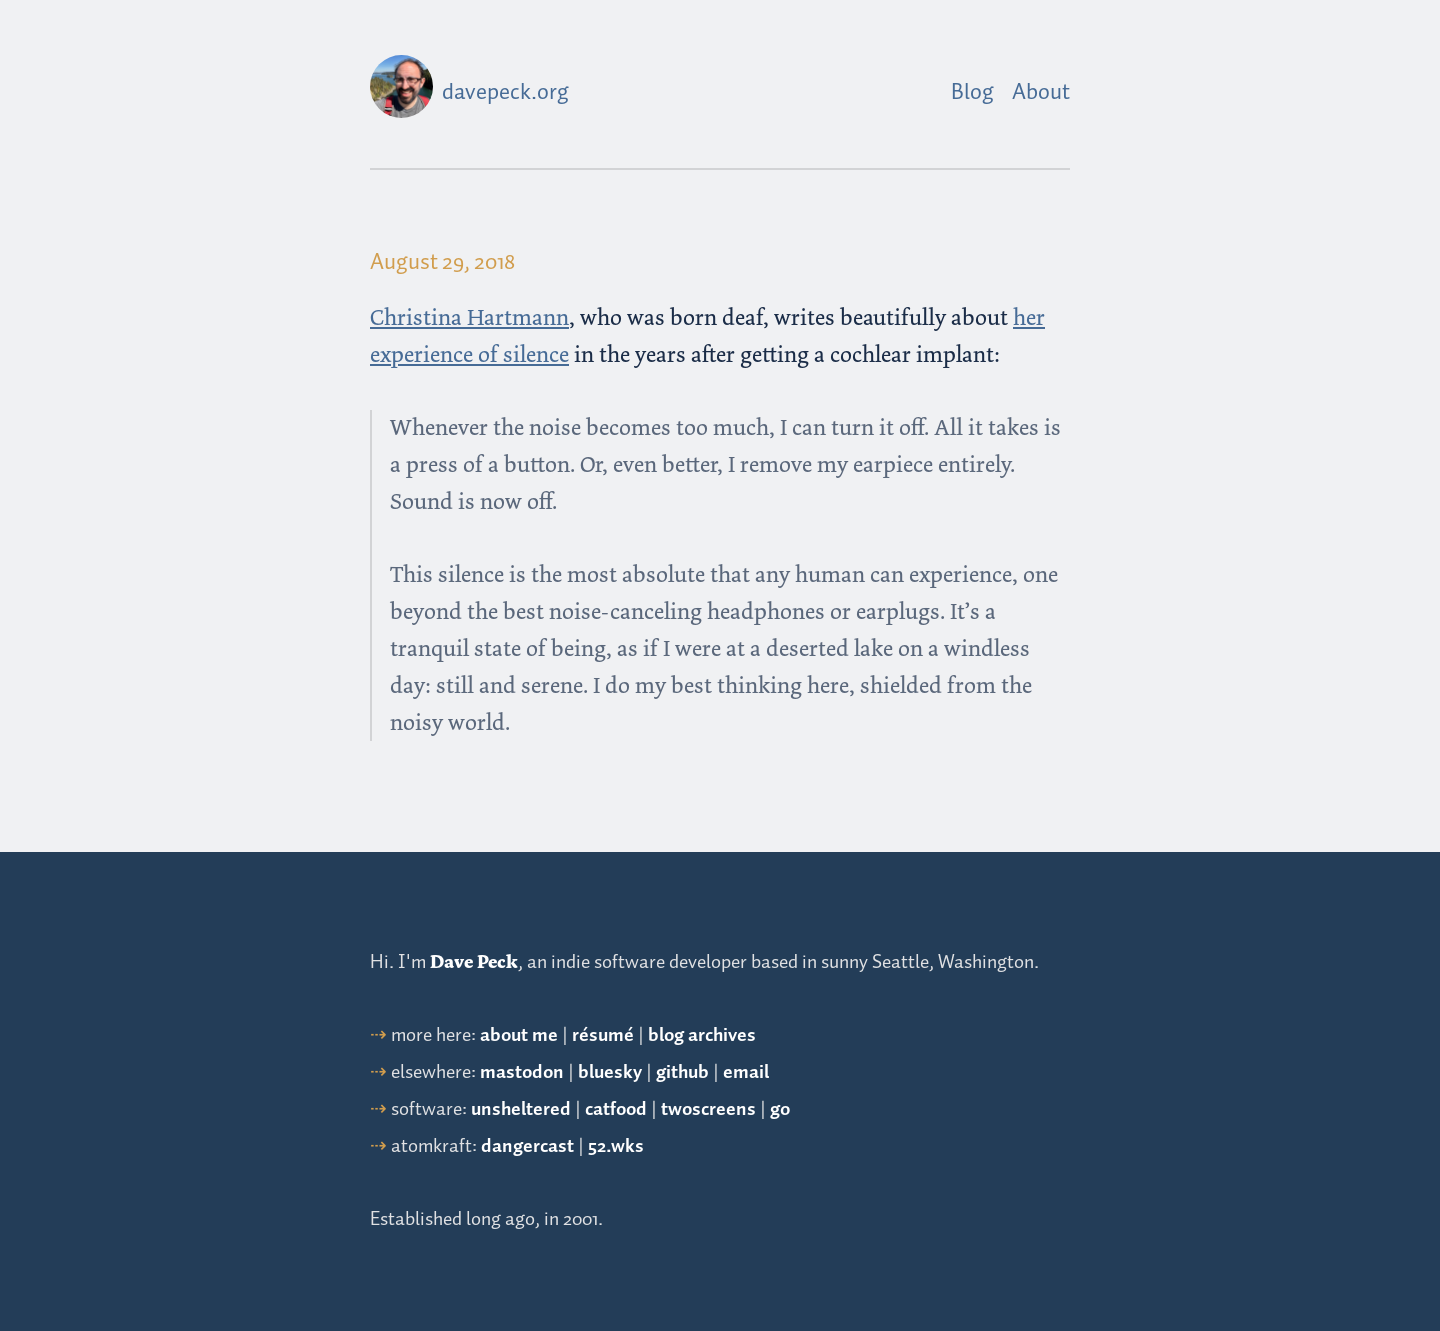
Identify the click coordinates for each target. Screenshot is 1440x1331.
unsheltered (521, 1109)
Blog (972, 93)
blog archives (702, 1035)
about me (519, 1035)
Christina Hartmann (469, 317)
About (1041, 93)
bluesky (610, 1072)
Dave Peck (474, 962)
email (746, 1072)
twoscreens (708, 1109)
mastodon (522, 1072)
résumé (603, 1035)
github (682, 1072)
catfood (616, 1109)
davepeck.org (505, 93)
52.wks (616, 1146)
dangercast (527, 1146)
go (780, 1109)
